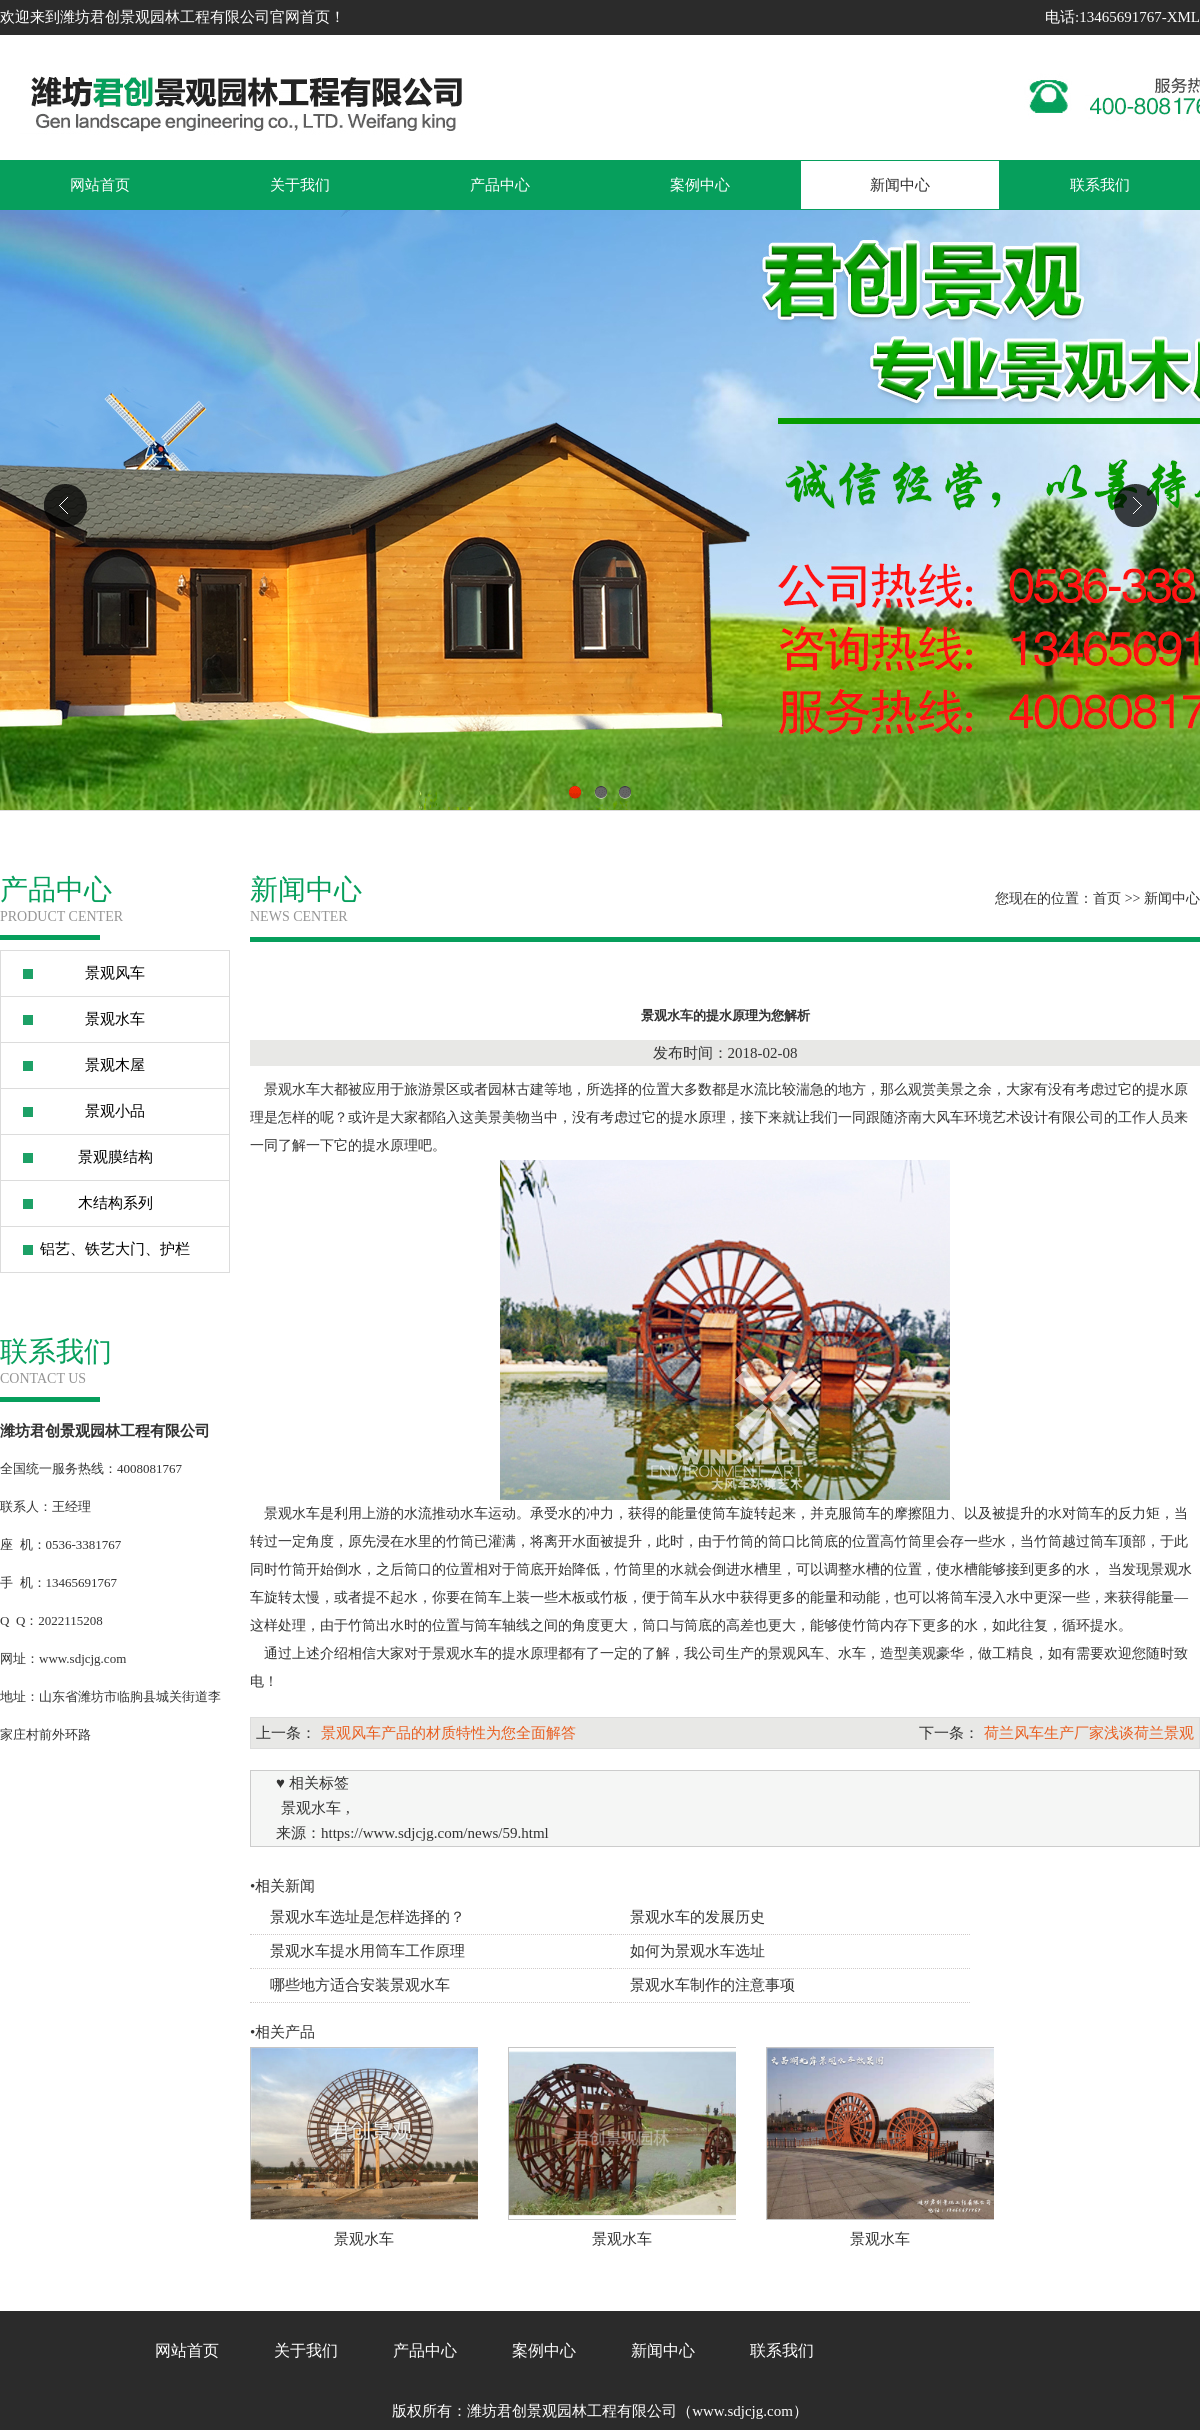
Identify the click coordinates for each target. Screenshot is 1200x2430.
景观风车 (115, 973)
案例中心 (700, 185)
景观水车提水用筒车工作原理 (367, 1951)
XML (1183, 17)
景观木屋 (115, 1065)
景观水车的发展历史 (697, 1917)
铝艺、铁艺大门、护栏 (115, 1249)
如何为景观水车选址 (697, 1951)
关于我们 (300, 185)
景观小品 (115, 1111)
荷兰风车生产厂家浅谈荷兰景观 (1089, 1733)
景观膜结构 (115, 1157)
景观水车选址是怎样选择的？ (367, 1917)
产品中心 (500, 185)
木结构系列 (115, 1203)
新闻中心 (900, 185)
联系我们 (1100, 185)
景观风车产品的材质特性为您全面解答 (448, 1733)
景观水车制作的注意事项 (712, 1985)
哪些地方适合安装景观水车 (360, 1985)
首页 (1107, 898)
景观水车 (115, 1019)
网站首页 (100, 185)
